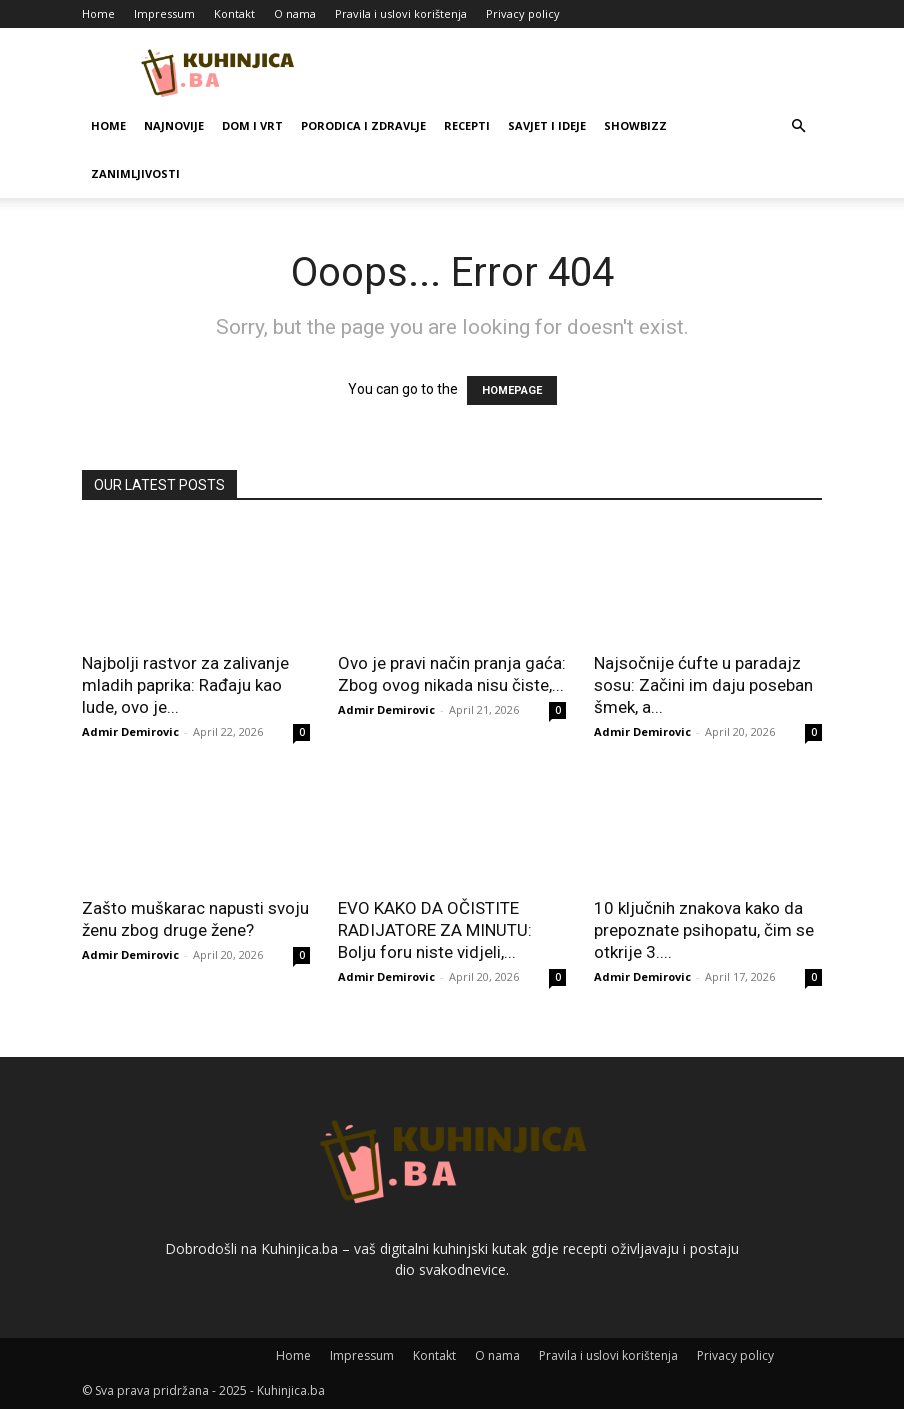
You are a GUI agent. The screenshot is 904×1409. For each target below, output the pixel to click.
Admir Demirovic (130, 731)
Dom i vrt (252, 125)
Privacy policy (523, 13)
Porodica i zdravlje (363, 125)
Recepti (467, 125)
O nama (295, 13)
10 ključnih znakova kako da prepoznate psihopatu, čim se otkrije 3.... (704, 930)
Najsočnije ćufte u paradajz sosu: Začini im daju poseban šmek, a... (703, 685)
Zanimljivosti (135, 173)
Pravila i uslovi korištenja (401, 13)
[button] (798, 126)
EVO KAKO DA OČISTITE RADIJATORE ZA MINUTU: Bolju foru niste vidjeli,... (435, 930)
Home (98, 13)
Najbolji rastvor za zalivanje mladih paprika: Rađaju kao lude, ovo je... (185, 685)
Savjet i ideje (547, 125)
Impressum (164, 13)
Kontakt (234, 13)
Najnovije (174, 125)
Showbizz (635, 125)
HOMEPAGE (512, 390)
